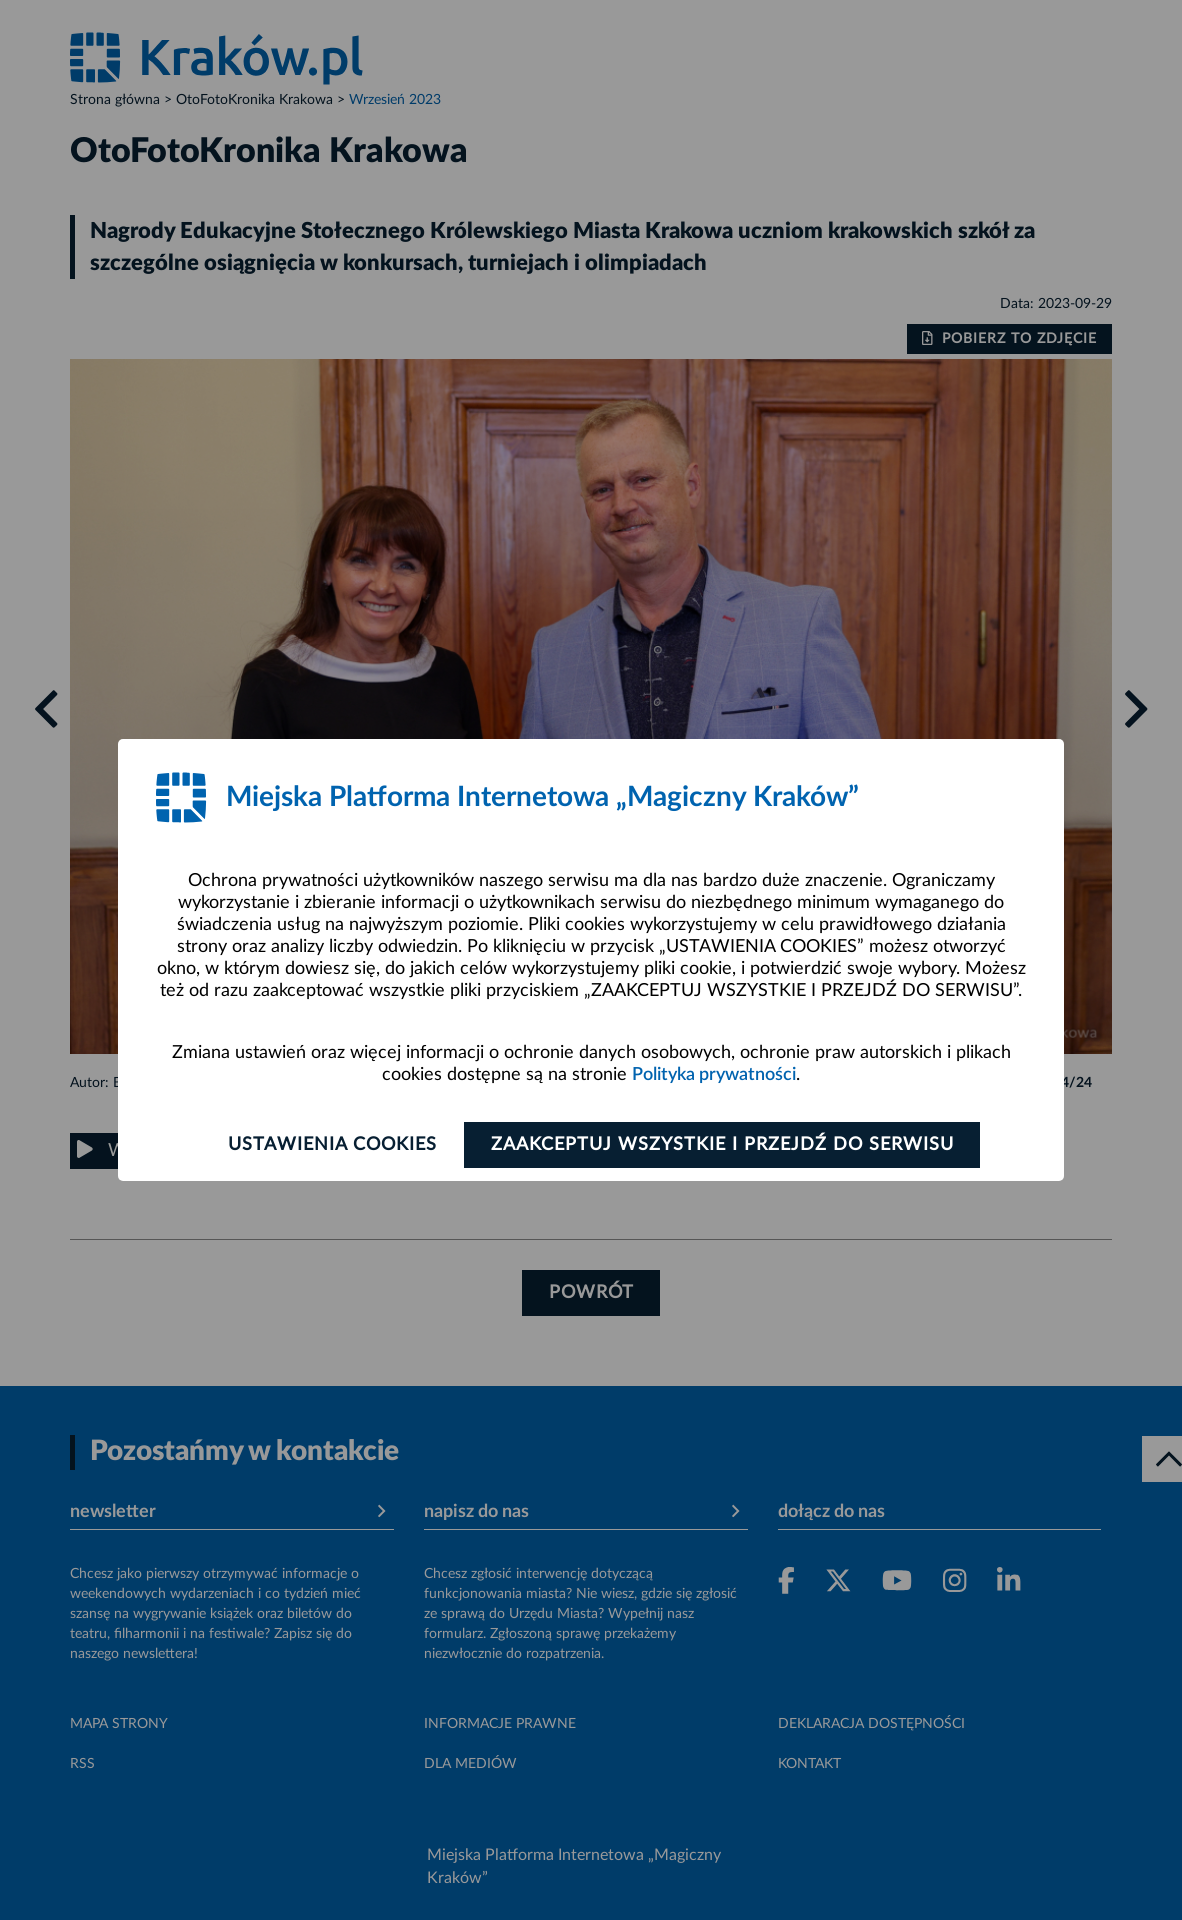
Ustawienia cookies (332, 1145)
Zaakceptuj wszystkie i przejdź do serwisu (722, 1145)
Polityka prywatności (714, 1075)
